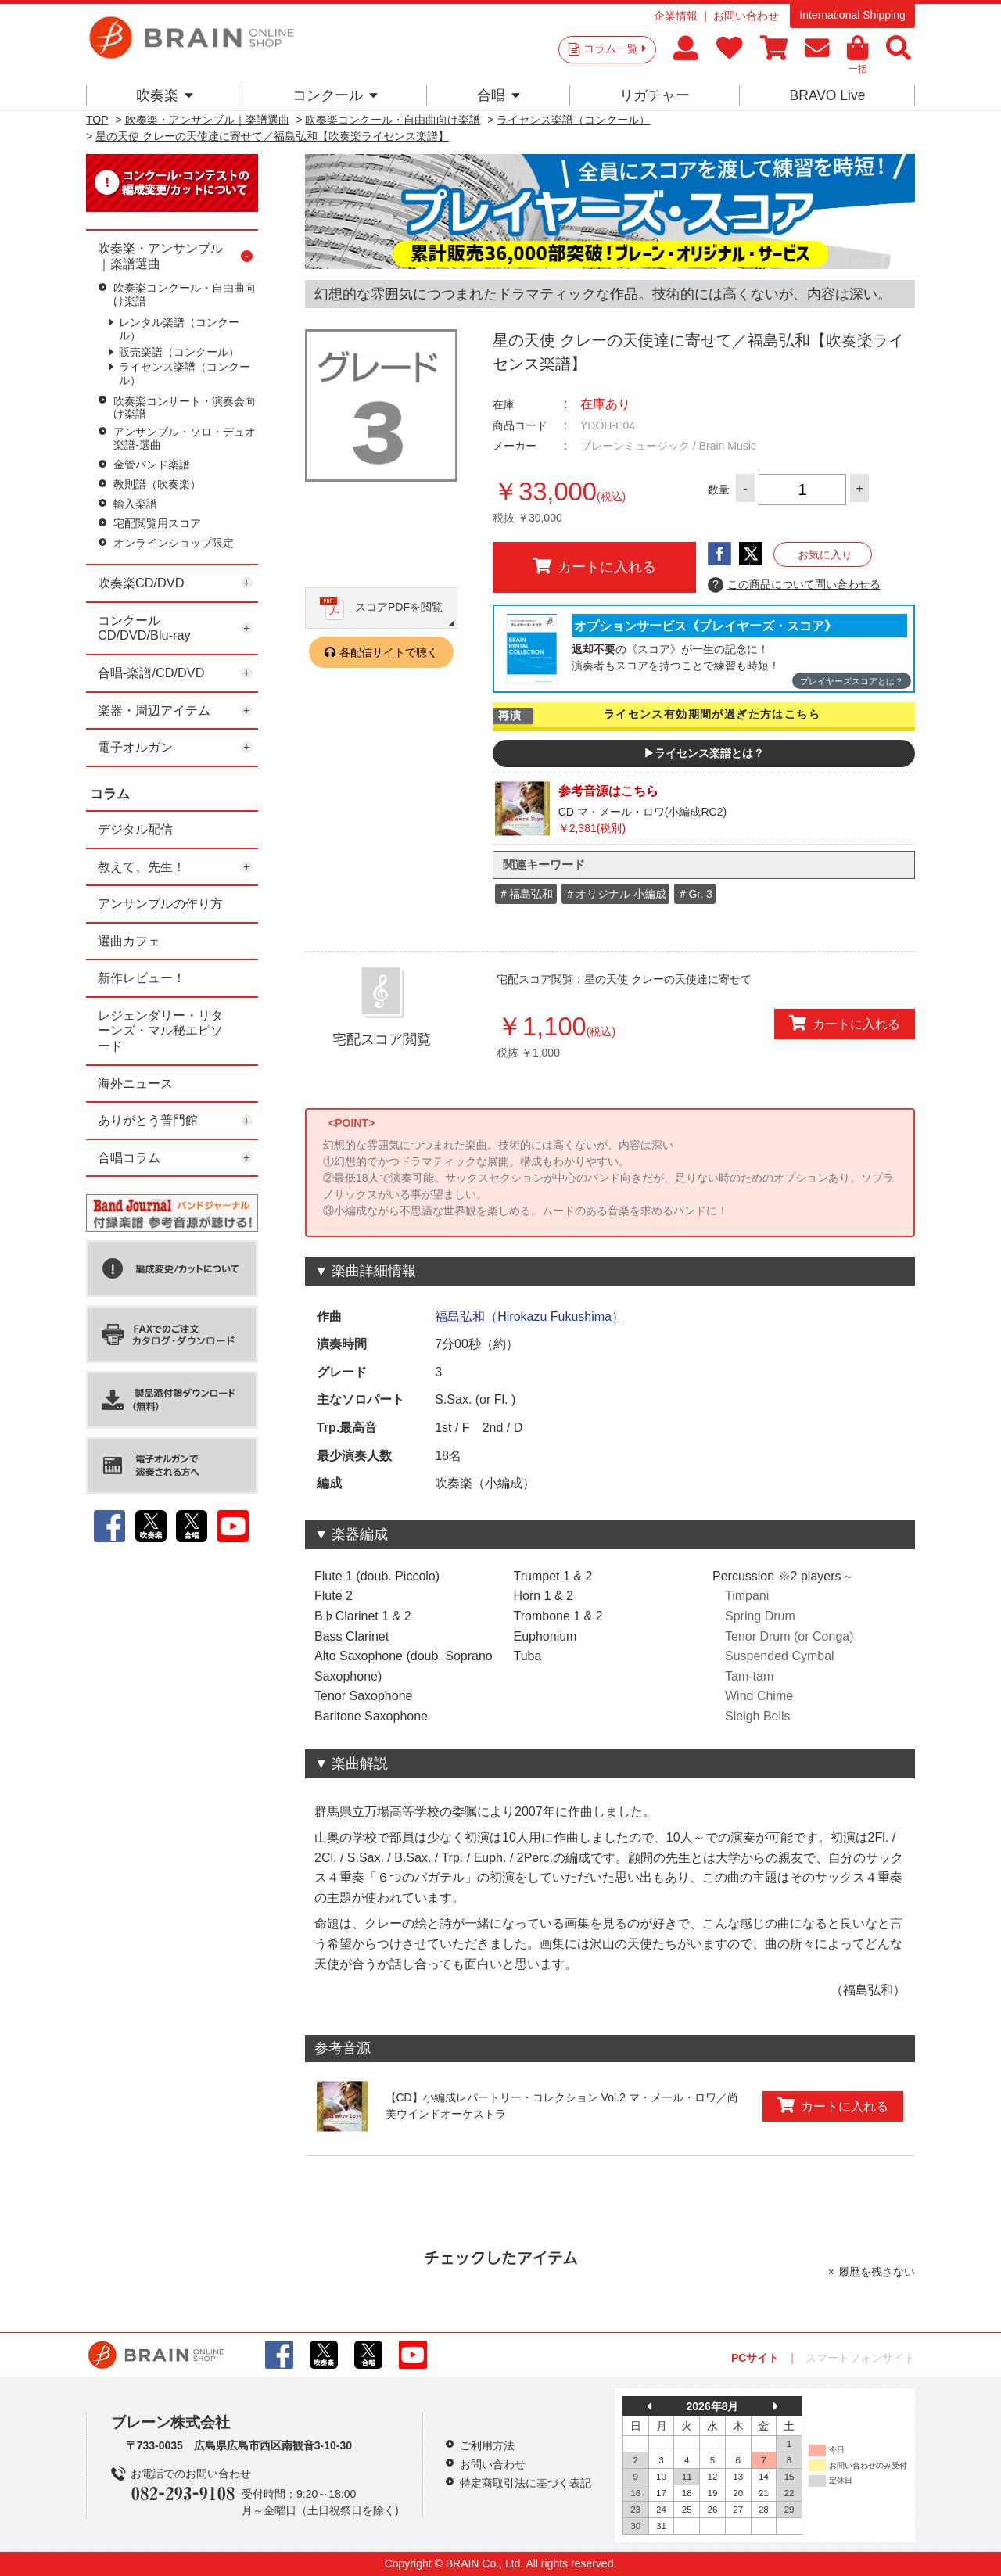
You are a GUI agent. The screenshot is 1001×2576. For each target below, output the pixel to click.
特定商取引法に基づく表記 (525, 2483)
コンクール (335, 95)
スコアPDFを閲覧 (399, 607)
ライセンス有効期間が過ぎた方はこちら (712, 714)
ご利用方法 (487, 2445)
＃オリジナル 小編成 (615, 894)
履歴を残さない (876, 2272)
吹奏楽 (164, 95)
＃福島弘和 (525, 894)
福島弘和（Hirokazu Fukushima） (529, 1316)
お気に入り (825, 554)
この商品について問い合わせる (794, 585)
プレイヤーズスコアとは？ (851, 681)
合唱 (498, 95)
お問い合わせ (746, 15)
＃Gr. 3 (694, 894)
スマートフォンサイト (860, 2358)
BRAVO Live (827, 95)
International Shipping (852, 15)
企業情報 (676, 15)
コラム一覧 (614, 48)
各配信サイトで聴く (388, 652)
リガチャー (654, 95)
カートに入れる (594, 566)
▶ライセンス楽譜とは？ (704, 753)
